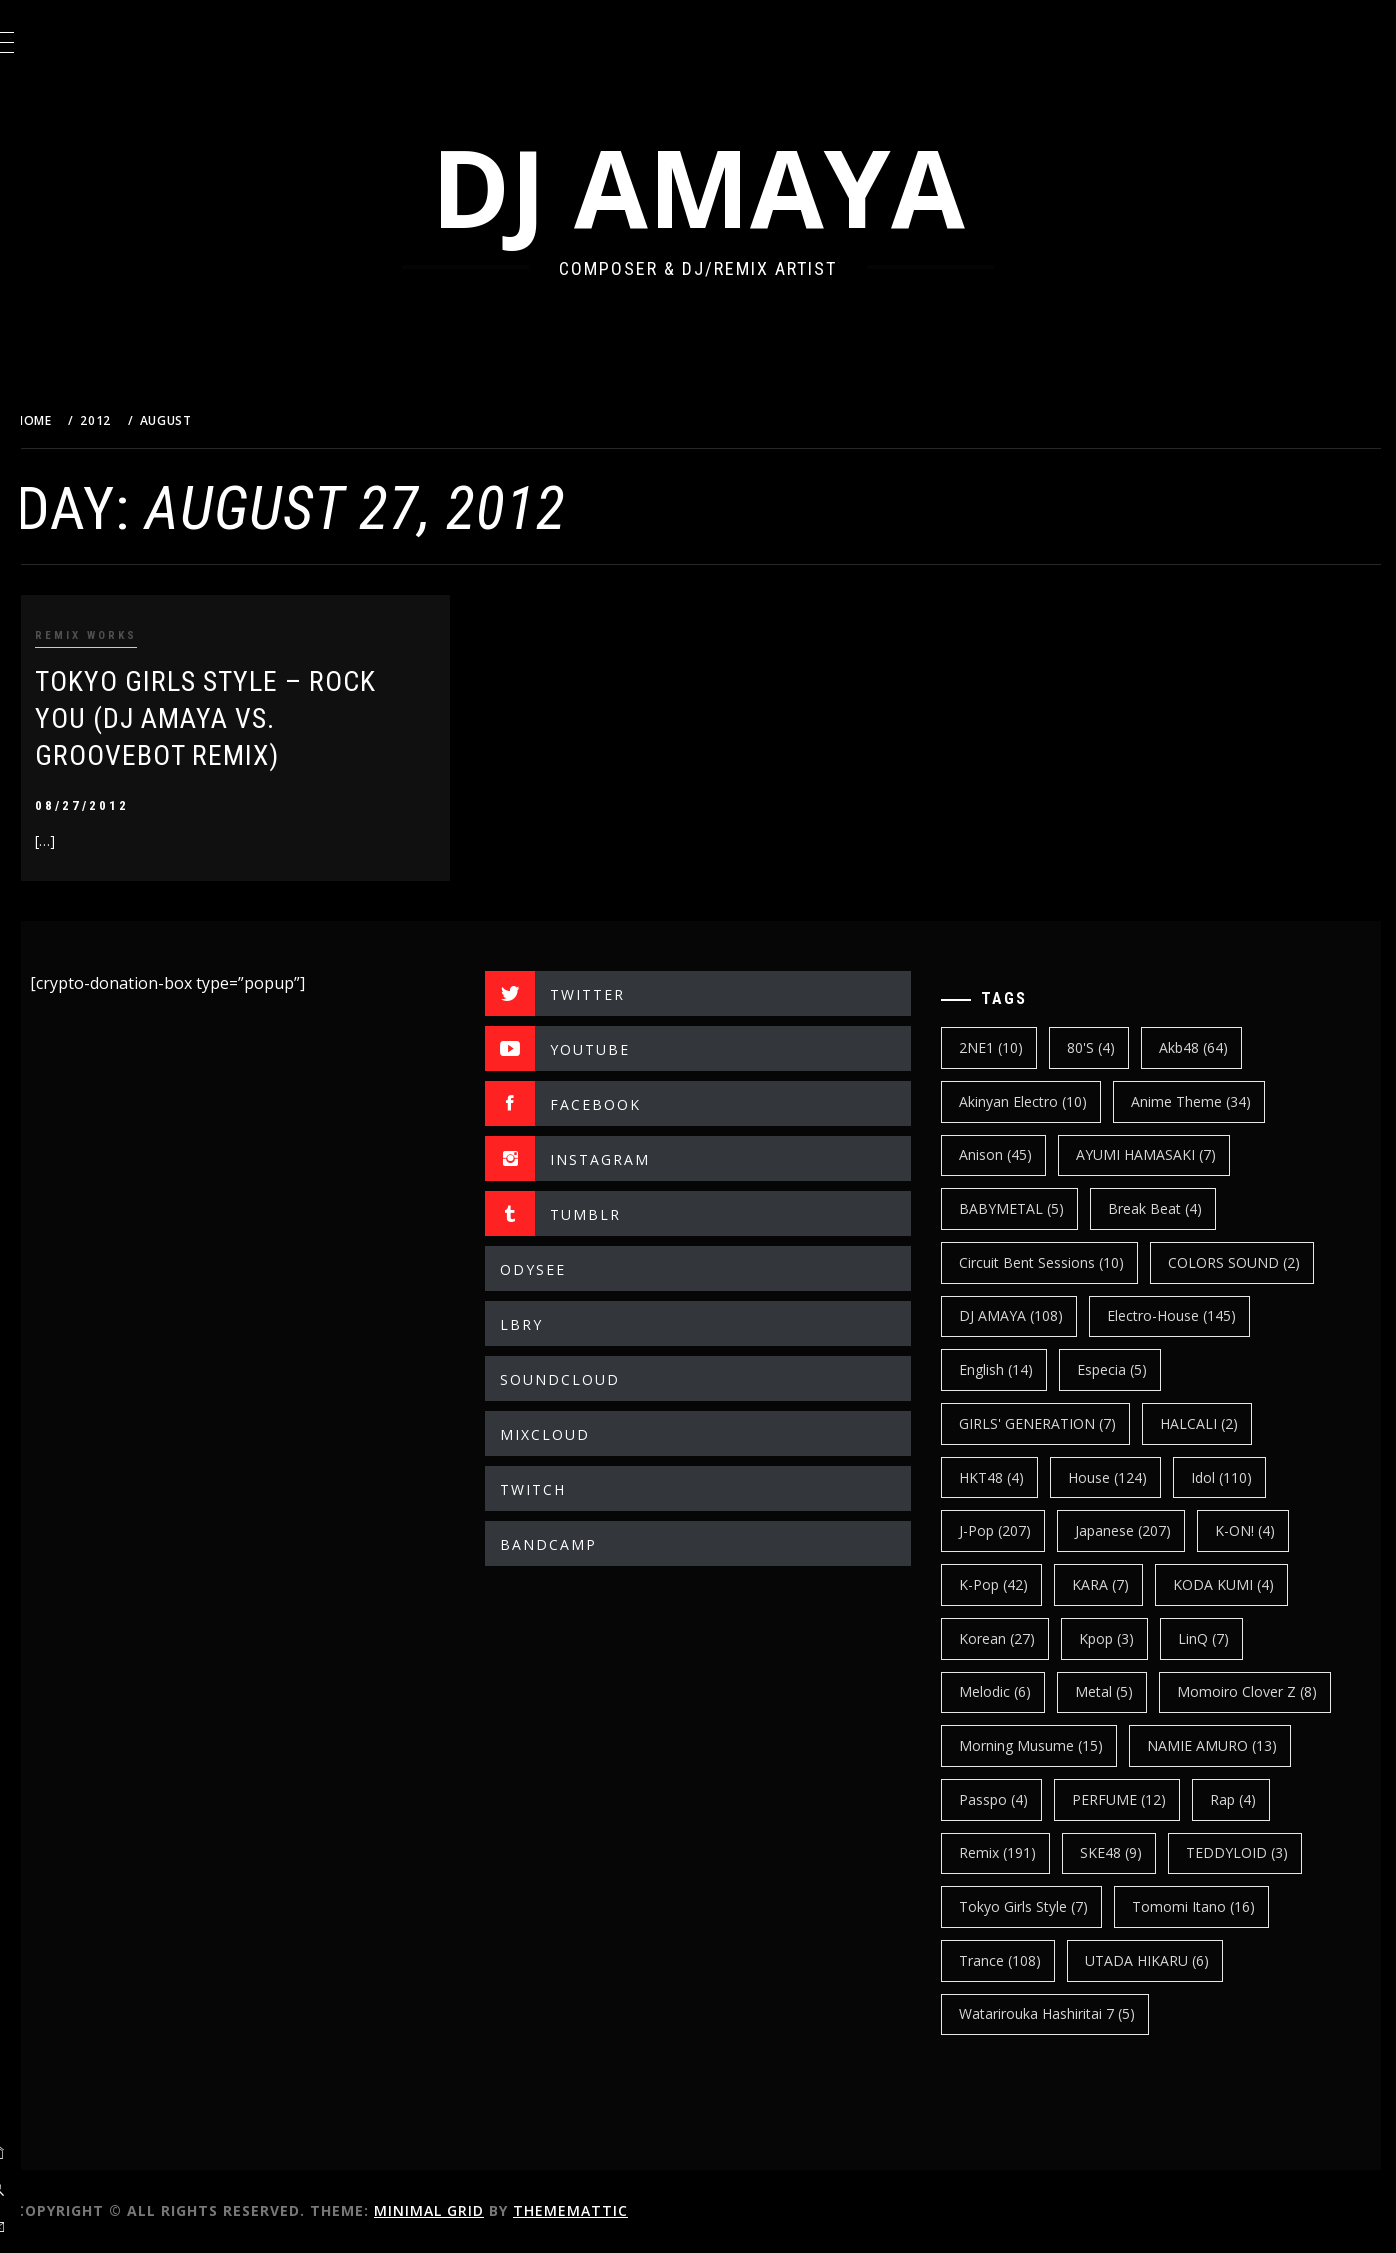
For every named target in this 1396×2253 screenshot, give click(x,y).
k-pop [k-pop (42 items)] (1010, 1584)
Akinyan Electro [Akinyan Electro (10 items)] (1040, 1101)
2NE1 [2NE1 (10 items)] (1008, 1047)
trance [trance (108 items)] (1017, 1960)
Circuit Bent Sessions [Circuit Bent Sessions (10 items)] (1058, 1262)
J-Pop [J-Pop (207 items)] (1012, 1530)
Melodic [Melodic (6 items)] (1012, 1691)
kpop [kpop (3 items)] (1123, 1638)
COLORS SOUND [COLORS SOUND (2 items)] (1251, 1262)
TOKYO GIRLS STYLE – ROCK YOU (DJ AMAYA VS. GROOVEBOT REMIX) (255, 719)
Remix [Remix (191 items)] (1014, 1852)
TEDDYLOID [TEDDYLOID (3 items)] (1254, 1852)
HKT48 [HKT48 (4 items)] (1008, 1477)
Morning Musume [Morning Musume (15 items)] (1048, 1745)
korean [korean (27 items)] (1014, 1638)
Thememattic (620, 2210)
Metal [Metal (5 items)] (1121, 1691)
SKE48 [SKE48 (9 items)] (1128, 1852)
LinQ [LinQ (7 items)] (1220, 1638)
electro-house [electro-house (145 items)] (1188, 1315)
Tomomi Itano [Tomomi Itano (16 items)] (1210, 1906)
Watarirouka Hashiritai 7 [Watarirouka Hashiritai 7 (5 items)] (1064, 2013)
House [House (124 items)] (1124, 1477)
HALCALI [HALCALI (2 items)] (1216, 1423)
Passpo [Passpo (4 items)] (1010, 1799)
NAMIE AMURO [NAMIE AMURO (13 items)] (1229, 1745)
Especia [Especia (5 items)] (1129, 1369)
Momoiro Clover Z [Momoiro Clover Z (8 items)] (1264, 1691)
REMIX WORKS (136, 635)
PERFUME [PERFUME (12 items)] (1136, 1799)
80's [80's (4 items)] (1108, 1047)
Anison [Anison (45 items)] (1012, 1154)
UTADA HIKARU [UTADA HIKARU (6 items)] (1164, 1960)
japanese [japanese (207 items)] (1140, 1530)
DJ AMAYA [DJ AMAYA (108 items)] (1028, 1315)
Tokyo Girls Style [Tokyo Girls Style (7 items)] (1040, 1906)
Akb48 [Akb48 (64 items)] (1210, 1047)
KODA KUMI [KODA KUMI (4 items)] (1240, 1584)
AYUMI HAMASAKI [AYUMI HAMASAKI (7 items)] (1163, 1154)
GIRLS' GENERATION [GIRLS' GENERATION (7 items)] (1054, 1423)
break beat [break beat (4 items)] (1172, 1208)
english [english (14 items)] (1013, 1369)
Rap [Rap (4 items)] (1250, 1799)
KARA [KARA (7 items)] (1117, 1584)
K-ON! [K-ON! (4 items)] (1262, 1530)
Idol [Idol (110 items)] (1238, 1477)
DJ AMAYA (723, 186)
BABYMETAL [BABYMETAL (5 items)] (1028, 1208)
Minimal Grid (479, 2210)
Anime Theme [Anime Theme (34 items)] (1208, 1101)
